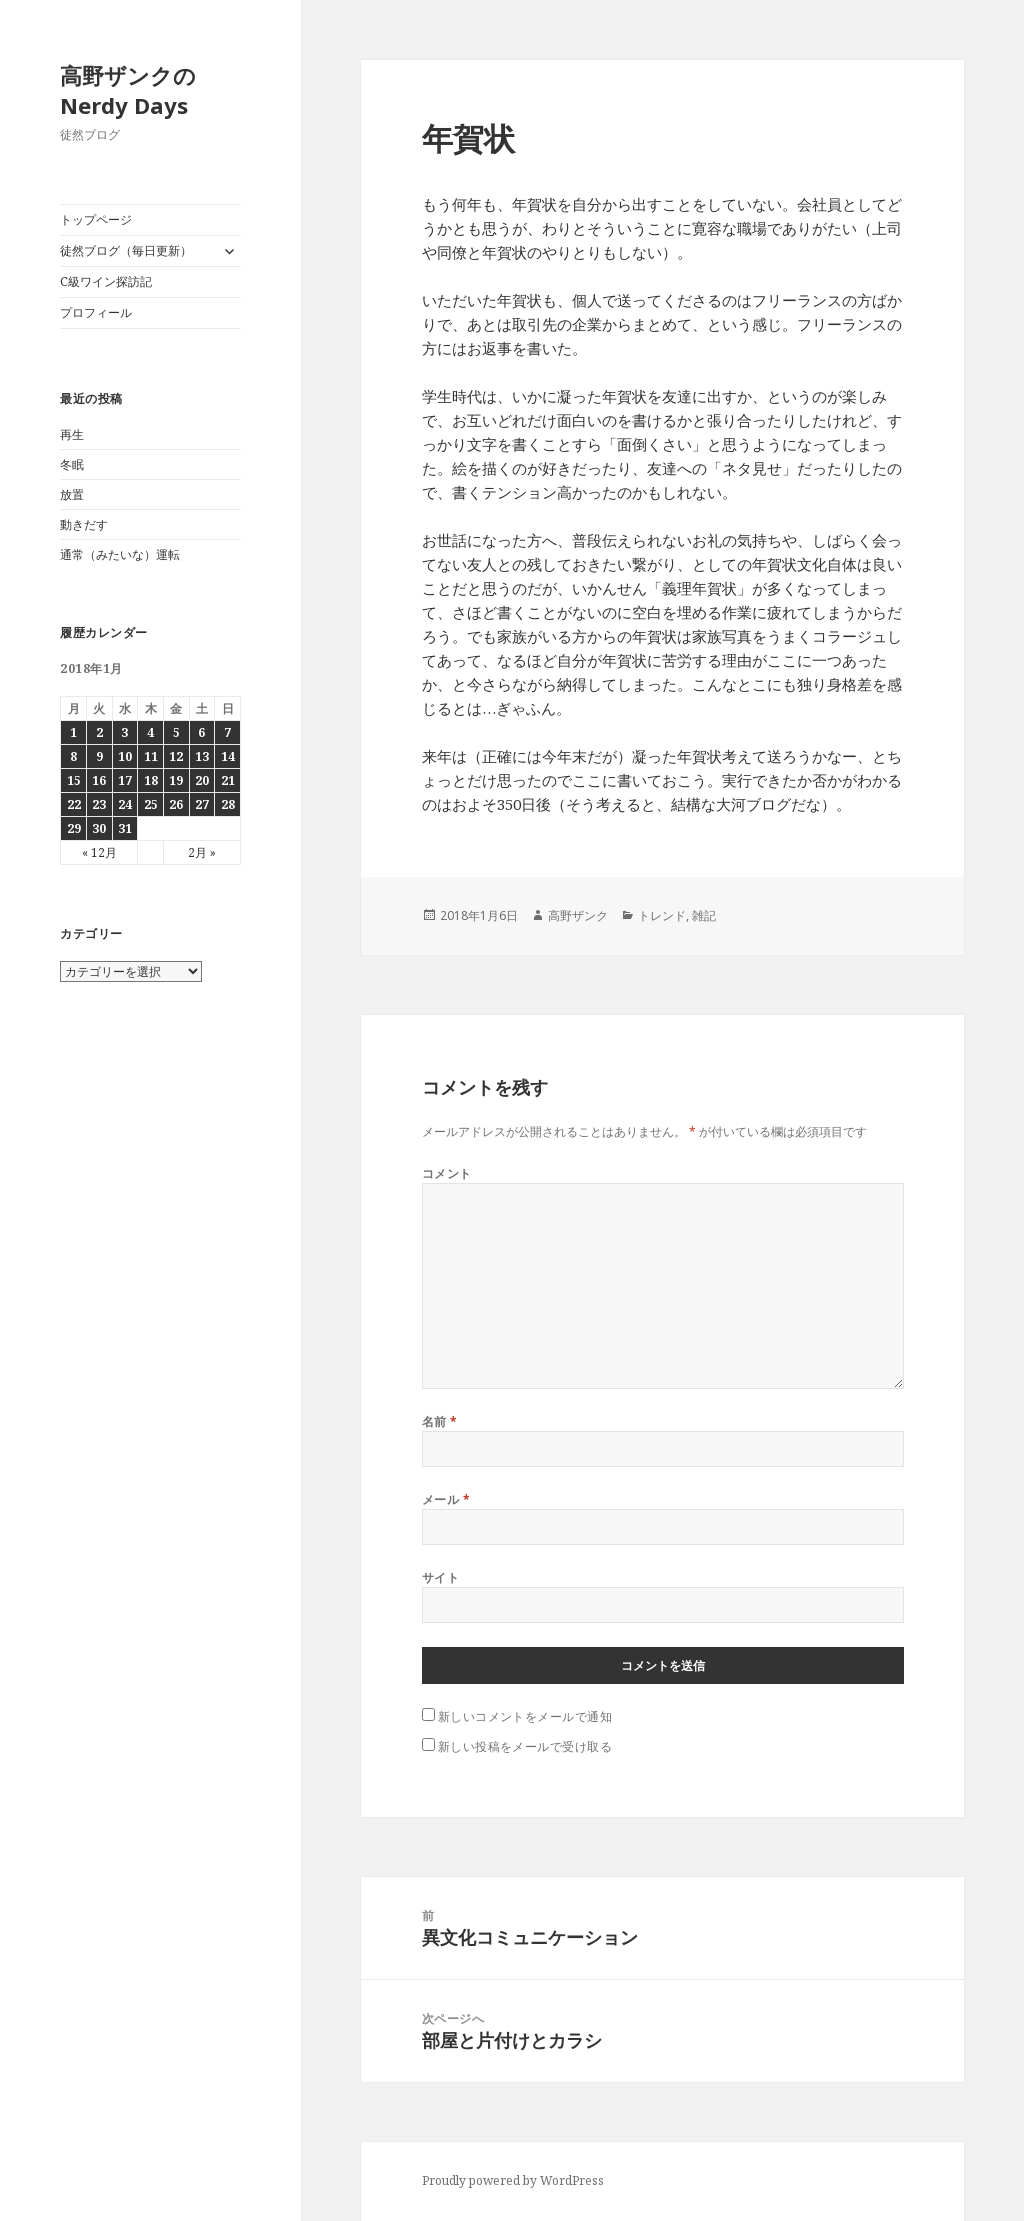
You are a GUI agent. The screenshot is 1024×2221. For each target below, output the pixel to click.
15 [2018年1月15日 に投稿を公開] (74, 780)
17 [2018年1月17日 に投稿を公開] (125, 780)
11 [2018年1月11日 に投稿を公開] (151, 756)
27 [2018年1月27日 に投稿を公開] (202, 804)
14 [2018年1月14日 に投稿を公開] (228, 756)
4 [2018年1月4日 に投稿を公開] (150, 732)
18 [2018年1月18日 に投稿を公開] (151, 780)
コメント (447, 1173)
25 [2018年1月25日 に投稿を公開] (151, 804)
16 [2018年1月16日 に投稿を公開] (99, 780)
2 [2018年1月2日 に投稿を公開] (99, 732)
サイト (440, 1577)
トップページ (96, 219)
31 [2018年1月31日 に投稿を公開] (125, 828)
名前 (440, 1421)
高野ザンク (578, 915)
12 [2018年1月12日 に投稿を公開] (176, 756)
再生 (72, 434)
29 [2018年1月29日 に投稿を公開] (74, 828)
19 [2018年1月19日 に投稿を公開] (176, 780)
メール (446, 1499)
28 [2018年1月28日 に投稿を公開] (228, 804)
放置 (72, 494)
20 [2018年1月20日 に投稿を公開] (202, 780)
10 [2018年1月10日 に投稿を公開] (125, 756)
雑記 (704, 915)
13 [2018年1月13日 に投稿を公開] (202, 756)
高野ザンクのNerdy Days (128, 90)
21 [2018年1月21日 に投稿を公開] (228, 780)
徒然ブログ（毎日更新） (126, 250)
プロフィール (96, 312)
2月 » (202, 852)
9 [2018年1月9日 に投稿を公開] (99, 756)
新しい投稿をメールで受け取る (525, 1746)
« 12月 (99, 852)
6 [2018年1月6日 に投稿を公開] (201, 732)
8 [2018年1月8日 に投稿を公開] (73, 756)
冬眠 (72, 464)
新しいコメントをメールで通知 (525, 1716)
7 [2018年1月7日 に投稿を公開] (227, 732)
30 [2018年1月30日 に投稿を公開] (99, 828)
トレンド (662, 915)
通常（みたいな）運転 (120, 554)
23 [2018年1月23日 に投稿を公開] (99, 804)
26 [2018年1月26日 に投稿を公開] (176, 804)
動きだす (84, 524)
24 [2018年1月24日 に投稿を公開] (125, 804)
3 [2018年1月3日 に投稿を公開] (124, 732)
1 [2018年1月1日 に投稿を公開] (73, 732)
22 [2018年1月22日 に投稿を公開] (74, 804)
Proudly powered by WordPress (513, 2180)
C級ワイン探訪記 (106, 281)
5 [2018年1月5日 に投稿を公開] (176, 732)
